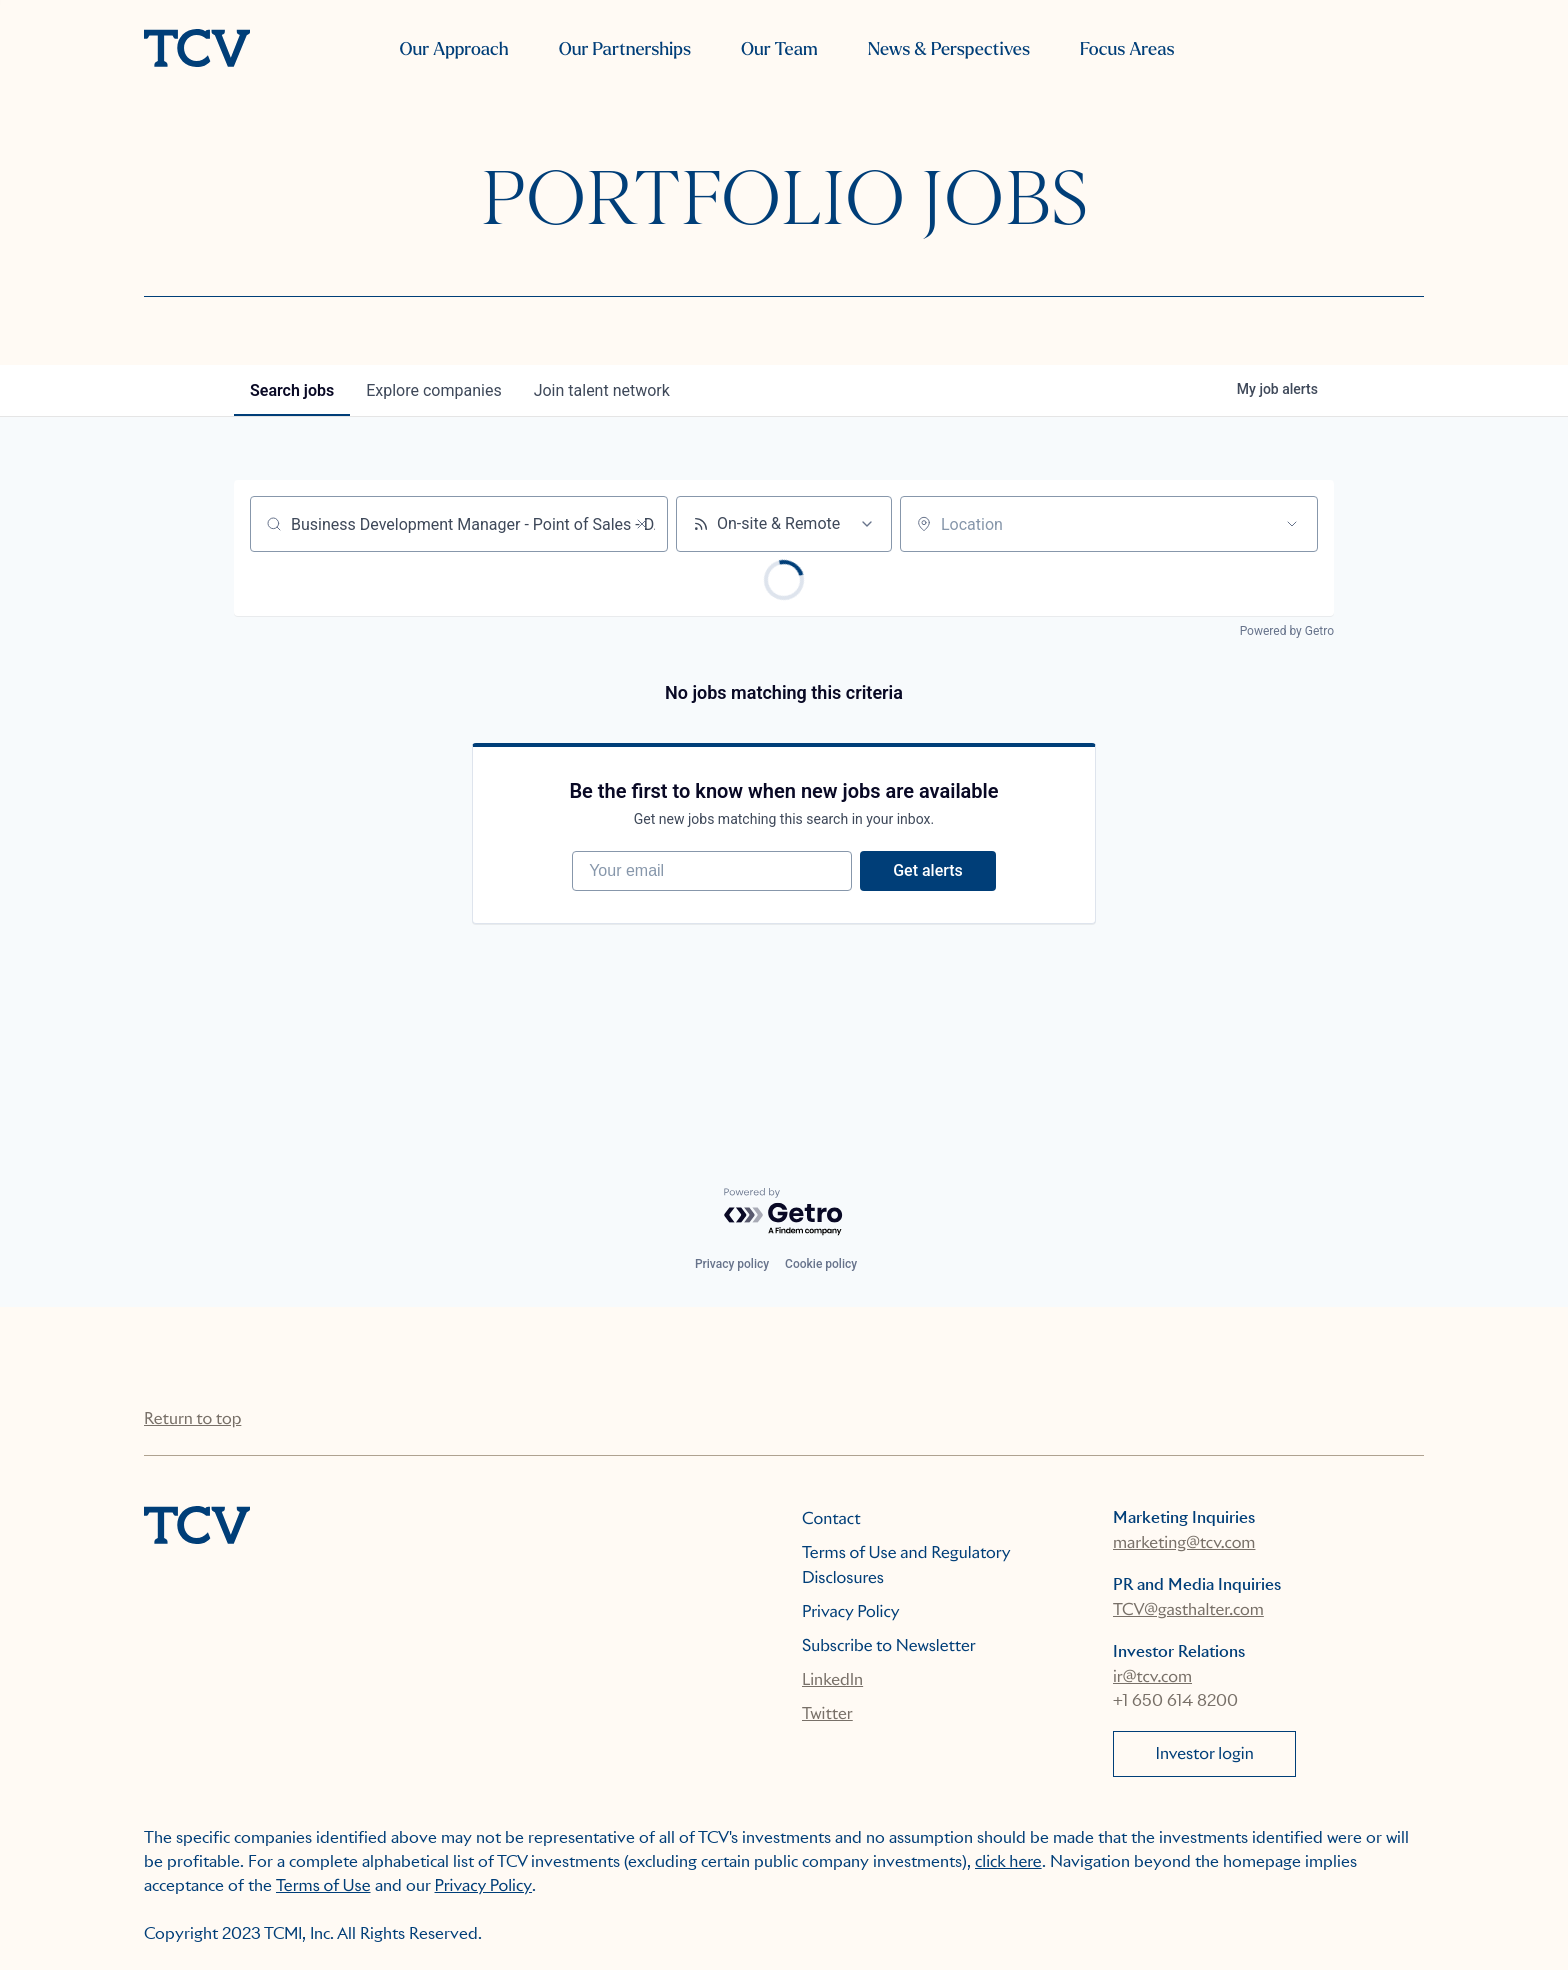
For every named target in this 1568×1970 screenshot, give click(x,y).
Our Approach (453, 49)
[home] (197, 50)
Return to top (192, 1418)
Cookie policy (821, 1264)
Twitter (827, 1713)
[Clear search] (642, 524)
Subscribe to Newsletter (889, 1645)
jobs (292, 390)
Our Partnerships (625, 49)
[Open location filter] (1292, 524)
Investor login (1205, 1753)
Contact (831, 1518)
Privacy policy (732, 1264)
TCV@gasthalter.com (1188, 1609)
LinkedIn (832, 1679)
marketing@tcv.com (1184, 1542)
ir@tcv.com (1152, 1676)
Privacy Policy (851, 1611)
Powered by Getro (1287, 631)
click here (1008, 1861)
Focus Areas (1127, 49)
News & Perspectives (949, 49)
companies (433, 390)
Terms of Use (323, 1885)
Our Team (779, 49)
